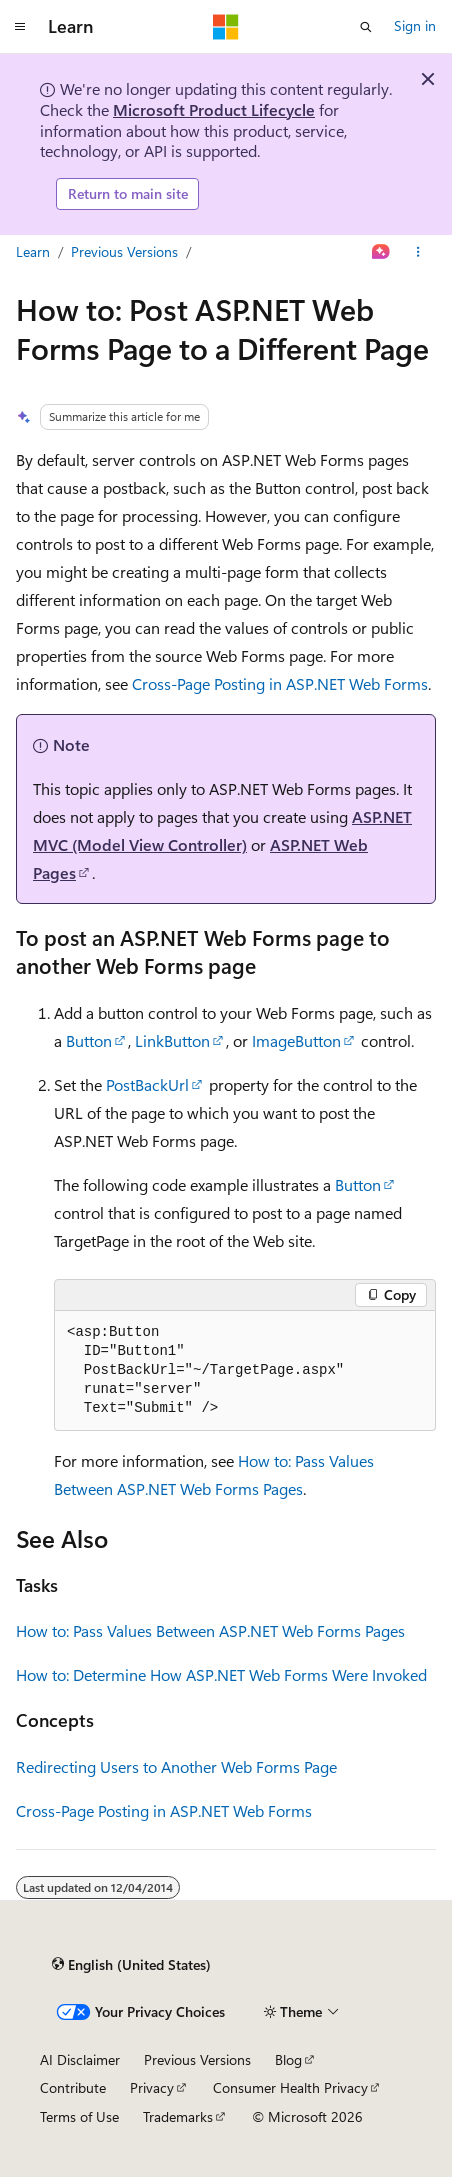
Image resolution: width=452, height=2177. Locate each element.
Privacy (152, 2087)
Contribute (73, 2087)
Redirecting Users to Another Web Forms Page (176, 1766)
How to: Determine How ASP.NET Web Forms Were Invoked (221, 1674)
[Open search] (366, 27)
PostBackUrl (147, 1084)
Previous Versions (124, 251)
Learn (33, 251)
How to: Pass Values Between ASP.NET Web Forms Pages (210, 1630)
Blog (288, 2059)
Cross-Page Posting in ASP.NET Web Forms (280, 683)
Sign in (415, 25)
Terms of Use (79, 2116)
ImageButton (296, 1040)
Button (89, 1040)
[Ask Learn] (381, 252)
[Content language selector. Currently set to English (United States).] (131, 1965)
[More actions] (418, 252)
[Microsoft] (226, 27)
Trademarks (178, 2116)
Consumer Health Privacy (290, 2087)
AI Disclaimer (80, 2059)
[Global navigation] (20, 27)
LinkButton (172, 1040)
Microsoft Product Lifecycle (214, 109)
